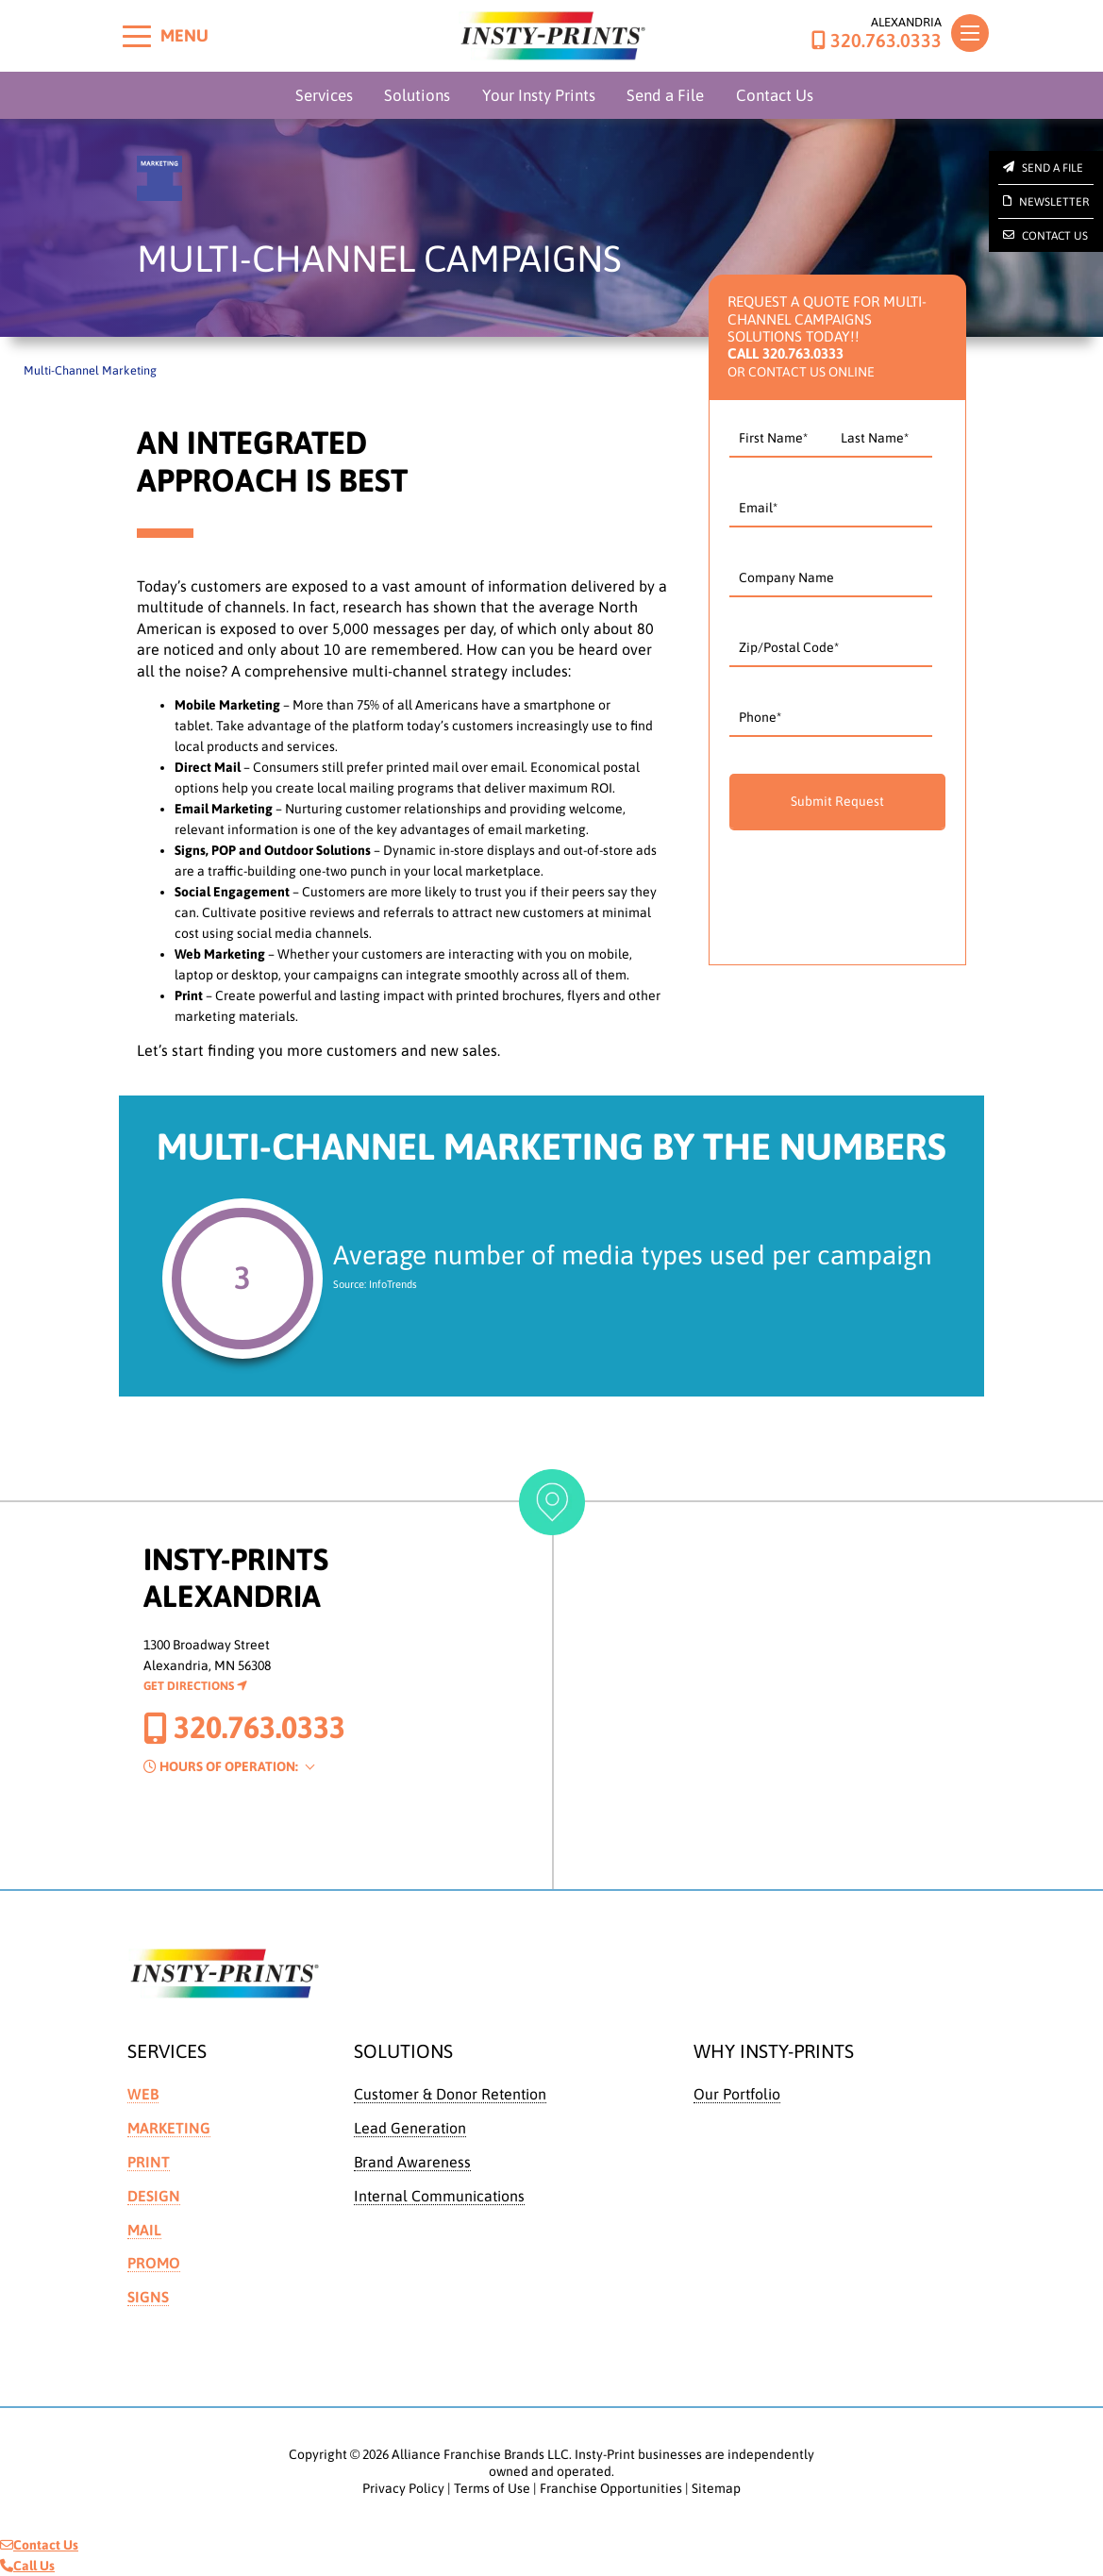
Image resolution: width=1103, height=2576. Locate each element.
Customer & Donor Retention (450, 2093)
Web (143, 2093)
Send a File (665, 95)
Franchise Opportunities (611, 2488)
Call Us (27, 2565)
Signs (148, 2296)
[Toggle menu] (137, 36)
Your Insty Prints (538, 95)
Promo (153, 2262)
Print (148, 2161)
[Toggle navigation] (970, 33)
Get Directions (195, 1686)
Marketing (168, 2127)
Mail (144, 2229)
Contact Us (774, 95)
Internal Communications (439, 2195)
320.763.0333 (876, 40)
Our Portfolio (737, 2093)
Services (324, 95)
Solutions (417, 95)
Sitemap (716, 2488)
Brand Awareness (412, 2161)
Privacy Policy (403, 2488)
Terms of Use (492, 2488)
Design (153, 2195)
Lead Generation (410, 2127)
